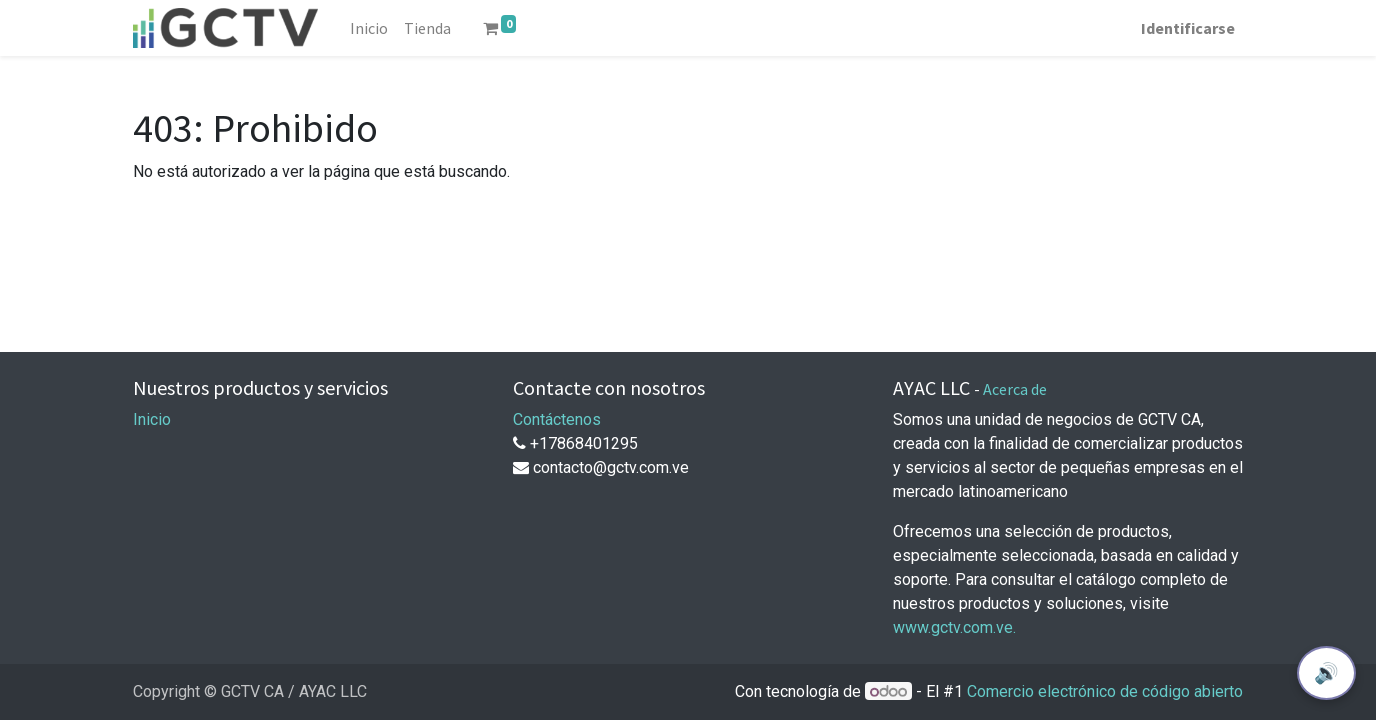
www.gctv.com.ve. (954, 627)
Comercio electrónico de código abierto (1105, 691)
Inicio (152, 419)
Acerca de (1015, 389)
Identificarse (1188, 28)
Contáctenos (557, 419)
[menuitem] (369, 28)
